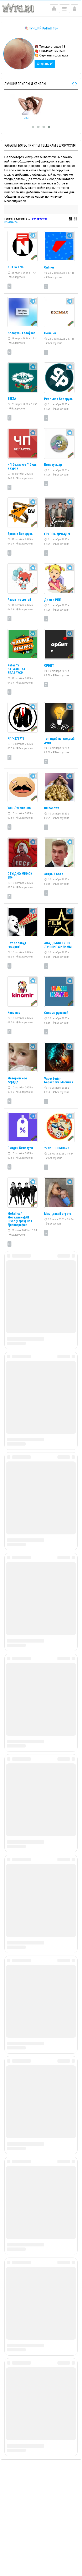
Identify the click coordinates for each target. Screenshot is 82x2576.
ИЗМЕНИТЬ (10, 222)
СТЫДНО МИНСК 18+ (19, 876)
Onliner (49, 267)
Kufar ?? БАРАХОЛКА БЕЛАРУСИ (16, 669)
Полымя (50, 333)
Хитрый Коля (53, 874)
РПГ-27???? (15, 738)
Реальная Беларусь (58, 399)
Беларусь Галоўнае (21, 333)
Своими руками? (56, 1013)
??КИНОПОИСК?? (56, 1148)
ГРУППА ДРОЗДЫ (57, 534)
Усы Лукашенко (19, 808)
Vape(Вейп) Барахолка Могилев (58, 1080)
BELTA (11, 399)
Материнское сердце (17, 1080)
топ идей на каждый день (59, 740)
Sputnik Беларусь (20, 534)
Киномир (13, 1013)
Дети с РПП (52, 600)
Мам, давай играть (58, 1214)
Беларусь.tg (53, 465)
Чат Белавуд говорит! (16, 945)
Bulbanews (51, 808)
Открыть (44, 63)
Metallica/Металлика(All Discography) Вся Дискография (19, 1219)
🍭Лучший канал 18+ (41, 28)
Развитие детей (19, 600)
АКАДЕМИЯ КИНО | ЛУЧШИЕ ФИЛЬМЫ (58, 945)
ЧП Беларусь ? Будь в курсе (22, 466)
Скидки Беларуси (20, 1148)
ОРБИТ (49, 665)
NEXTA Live (15, 267)
